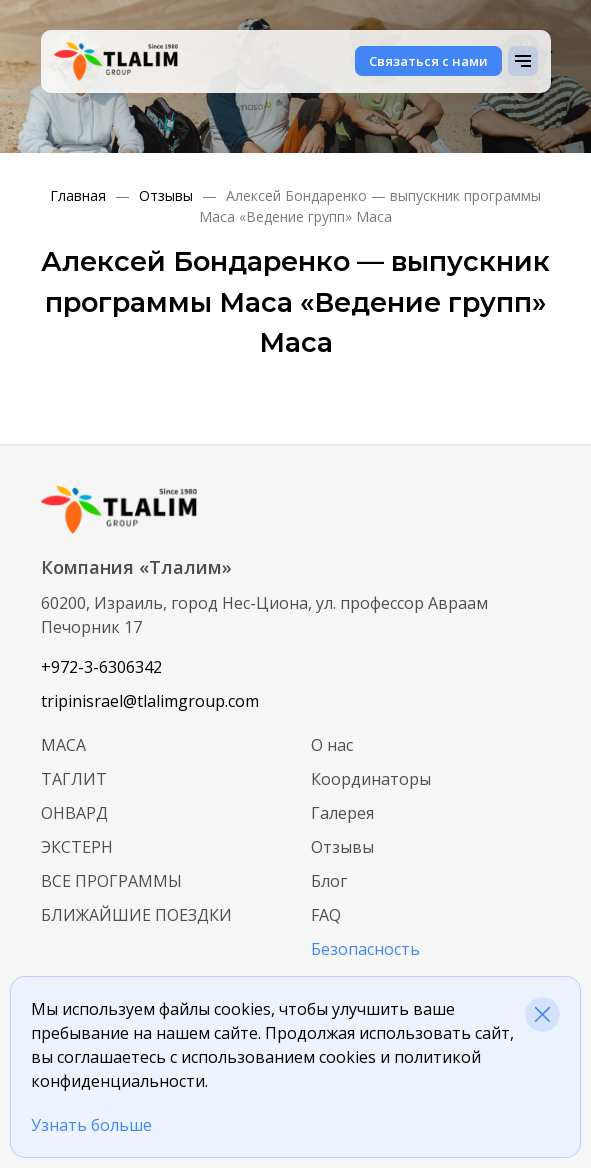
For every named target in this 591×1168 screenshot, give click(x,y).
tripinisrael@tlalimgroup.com (150, 701)
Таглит (74, 779)
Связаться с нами (428, 61)
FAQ (326, 915)
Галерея (342, 813)
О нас (332, 745)
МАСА (63, 745)
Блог (329, 881)
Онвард (74, 813)
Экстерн (77, 847)
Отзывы (342, 847)
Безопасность (365, 949)
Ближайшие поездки (136, 915)
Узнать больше (91, 1125)
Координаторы (371, 779)
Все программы (111, 881)
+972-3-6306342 (101, 667)
